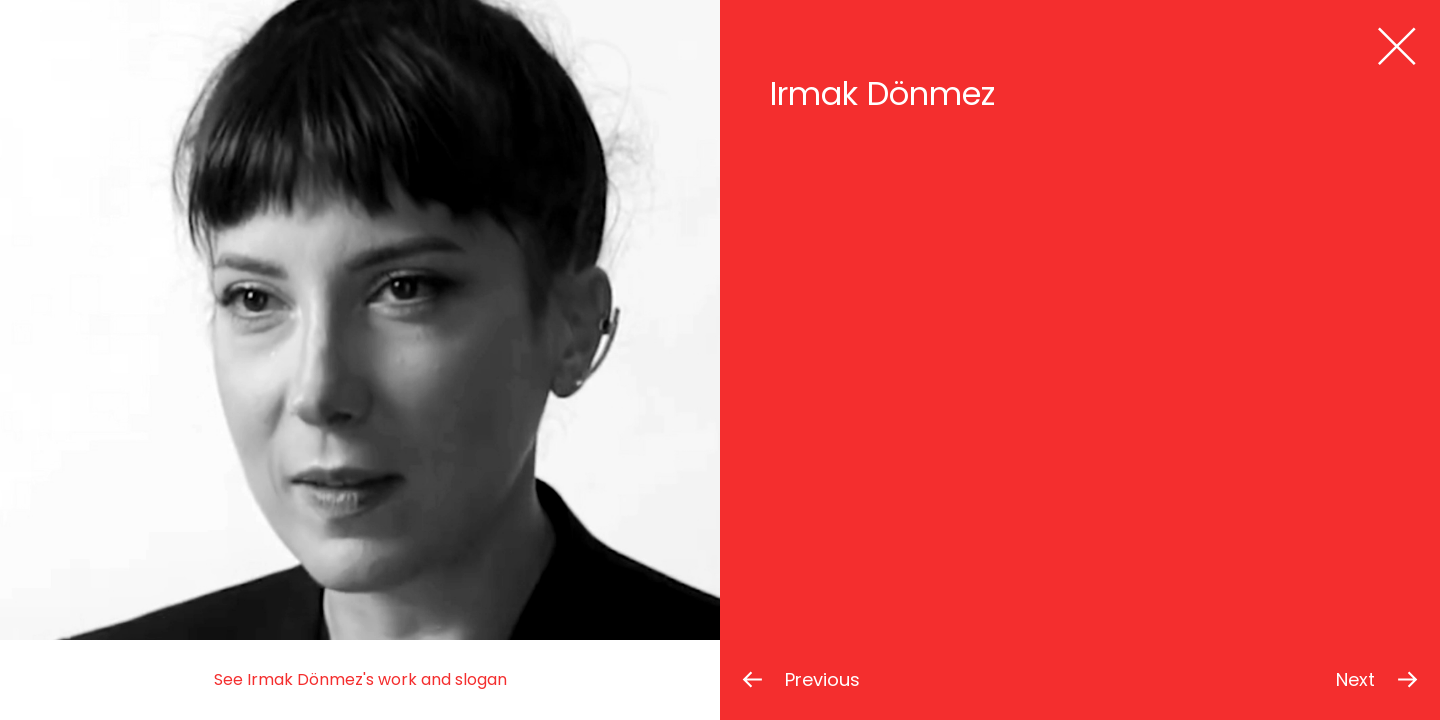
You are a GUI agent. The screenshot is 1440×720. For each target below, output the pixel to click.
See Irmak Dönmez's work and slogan (360, 679)
